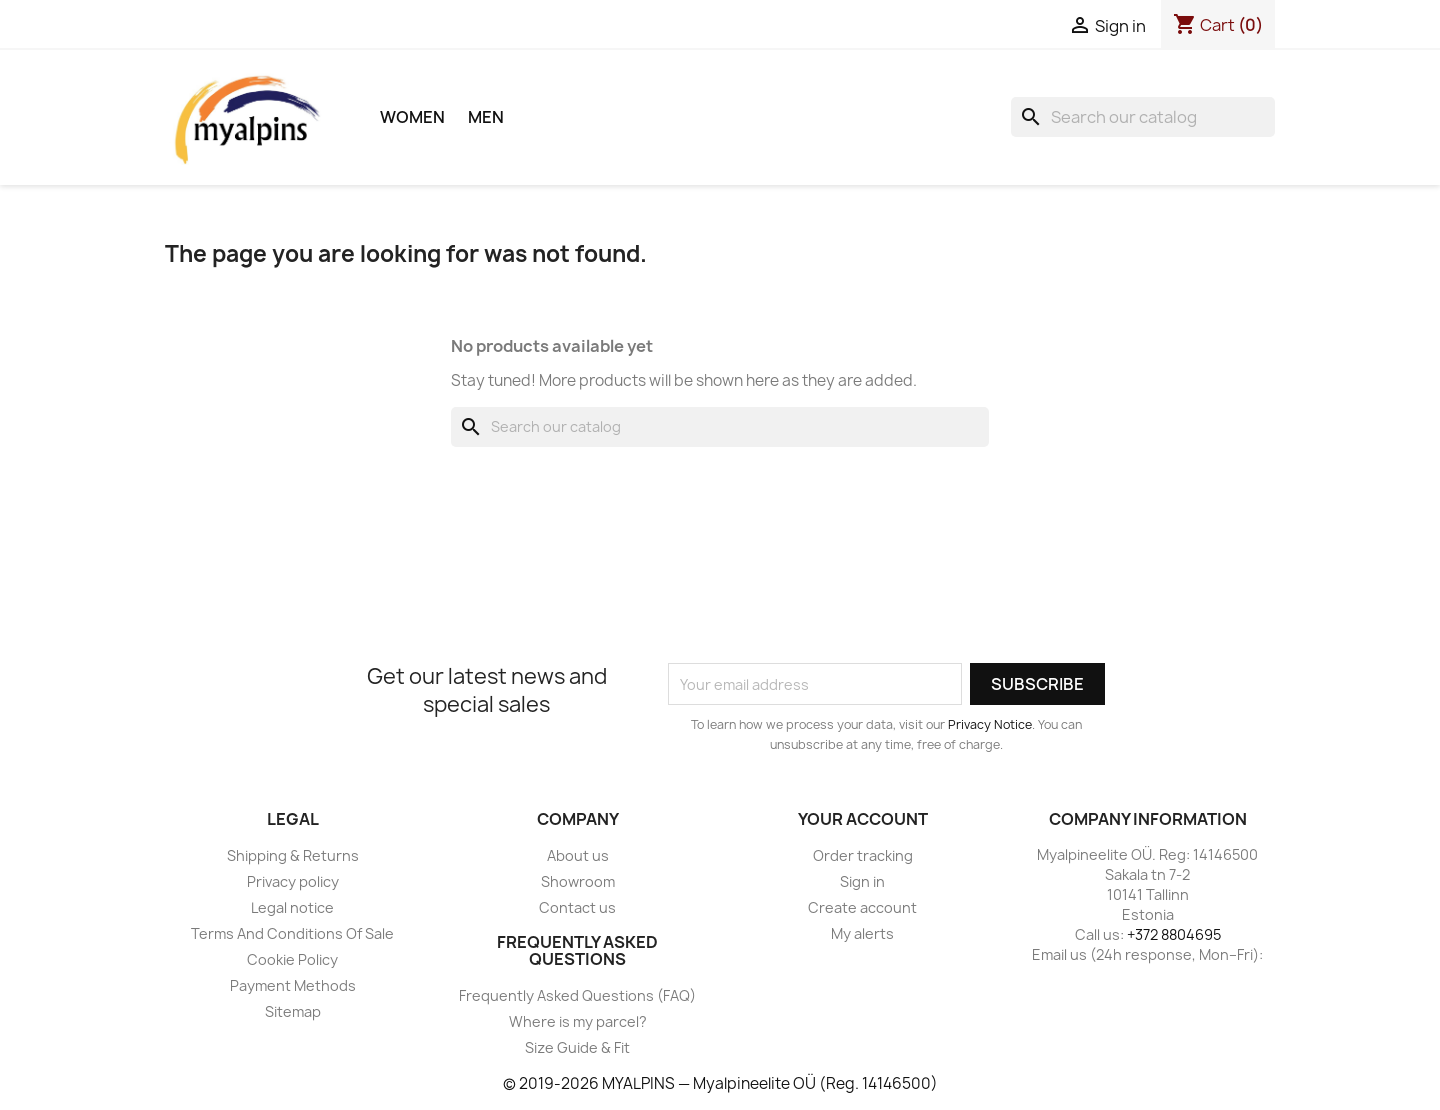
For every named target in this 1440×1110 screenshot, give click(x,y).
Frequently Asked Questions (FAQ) (577, 995)
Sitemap (293, 1011)
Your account (863, 819)
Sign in (862, 881)
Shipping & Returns (293, 855)
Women (412, 117)
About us (578, 855)
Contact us (577, 907)
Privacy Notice (990, 724)
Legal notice (292, 907)
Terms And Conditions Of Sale (292, 933)
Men (486, 117)
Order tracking (863, 855)
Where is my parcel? (578, 1021)
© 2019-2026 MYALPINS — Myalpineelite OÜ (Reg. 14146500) (720, 1083)
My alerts (862, 933)
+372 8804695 (1174, 934)
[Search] (1143, 117)
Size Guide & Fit (577, 1047)
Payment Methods (293, 985)
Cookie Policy (292, 959)
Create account (862, 907)
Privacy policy (293, 881)
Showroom (578, 881)
